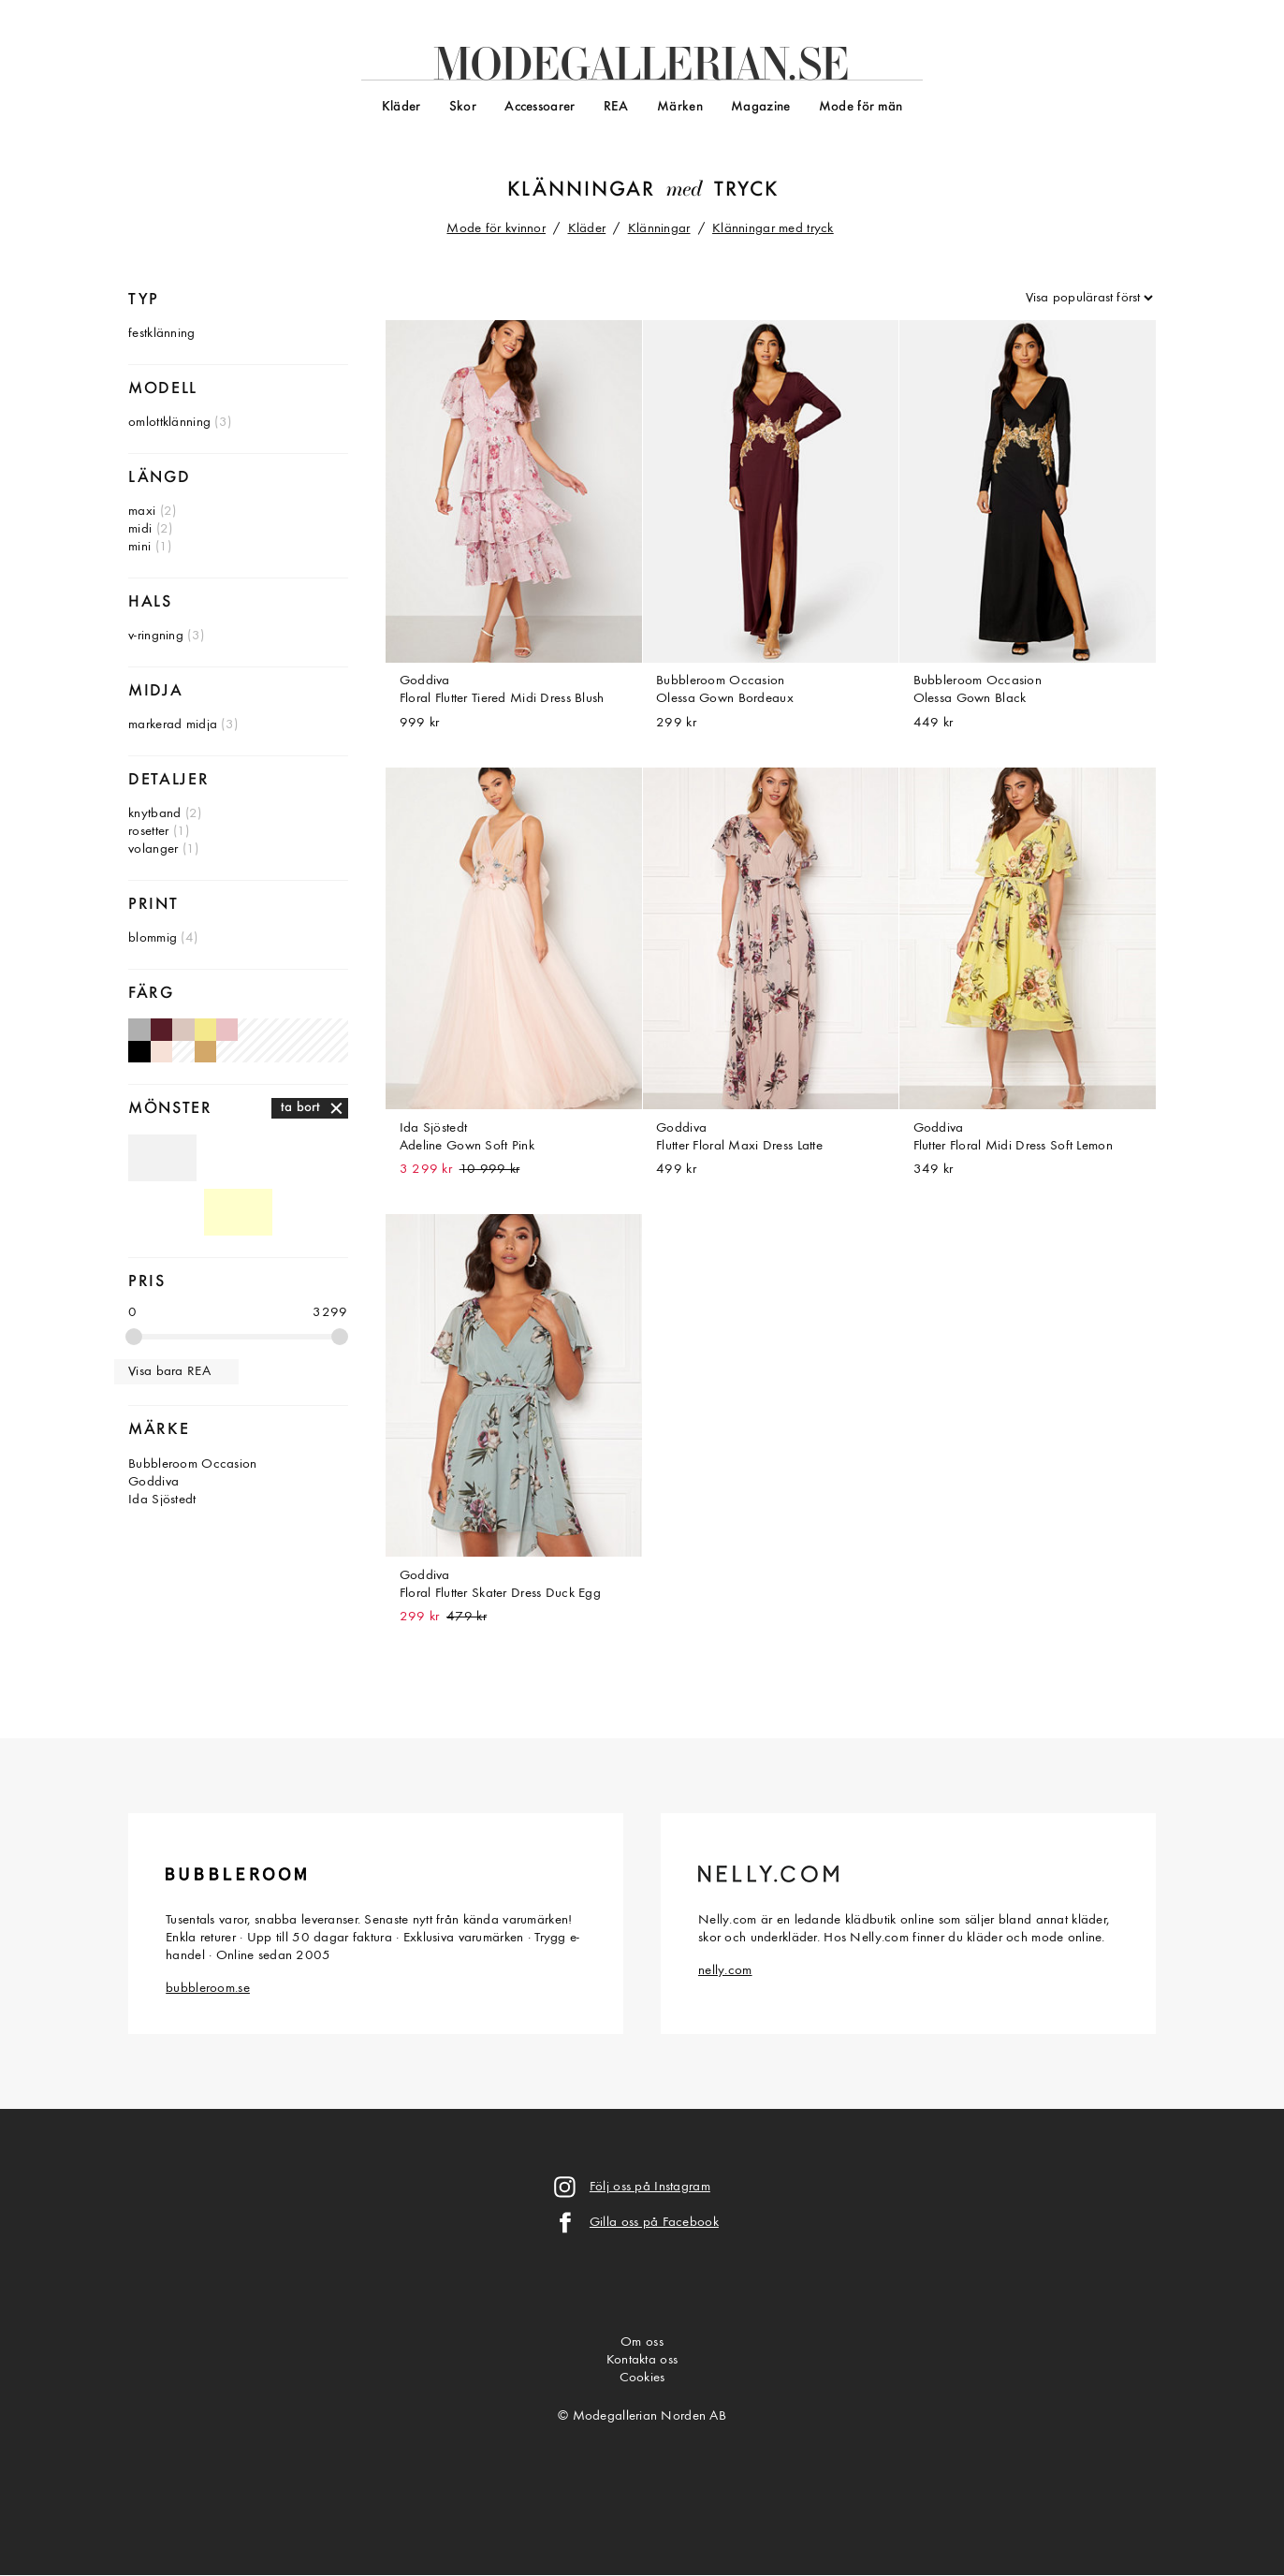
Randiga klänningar (238, 1157)
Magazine (760, 107)
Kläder (401, 107)
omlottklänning (169, 423)
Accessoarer (539, 107)
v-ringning (155, 636)
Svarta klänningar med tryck (139, 1051)
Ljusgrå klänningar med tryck (139, 1029)
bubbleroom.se (208, 1989)
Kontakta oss (642, 2360)
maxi (141, 512)
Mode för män (860, 107)
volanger (153, 849)
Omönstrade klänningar (162, 1157)
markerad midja (172, 725)
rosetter (148, 832)
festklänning (161, 334)
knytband (154, 814)
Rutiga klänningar (314, 1157)
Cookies (642, 2378)
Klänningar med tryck (773, 229)
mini (139, 547)
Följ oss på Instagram (650, 2187)
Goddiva (153, 1482)
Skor (462, 107)
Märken (680, 107)
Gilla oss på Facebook (654, 2223)
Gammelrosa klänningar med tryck (227, 1029)
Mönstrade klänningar (162, 1212)
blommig (152, 938)
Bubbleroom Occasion (192, 1464)
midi (140, 529)
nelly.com (725, 1971)
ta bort (301, 1108)
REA (616, 107)
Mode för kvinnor (496, 229)
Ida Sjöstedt (162, 1500)
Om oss (642, 2342)
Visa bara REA (169, 1372)
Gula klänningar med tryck (205, 1029)
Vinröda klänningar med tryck (161, 1029)
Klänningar (581, 190)
